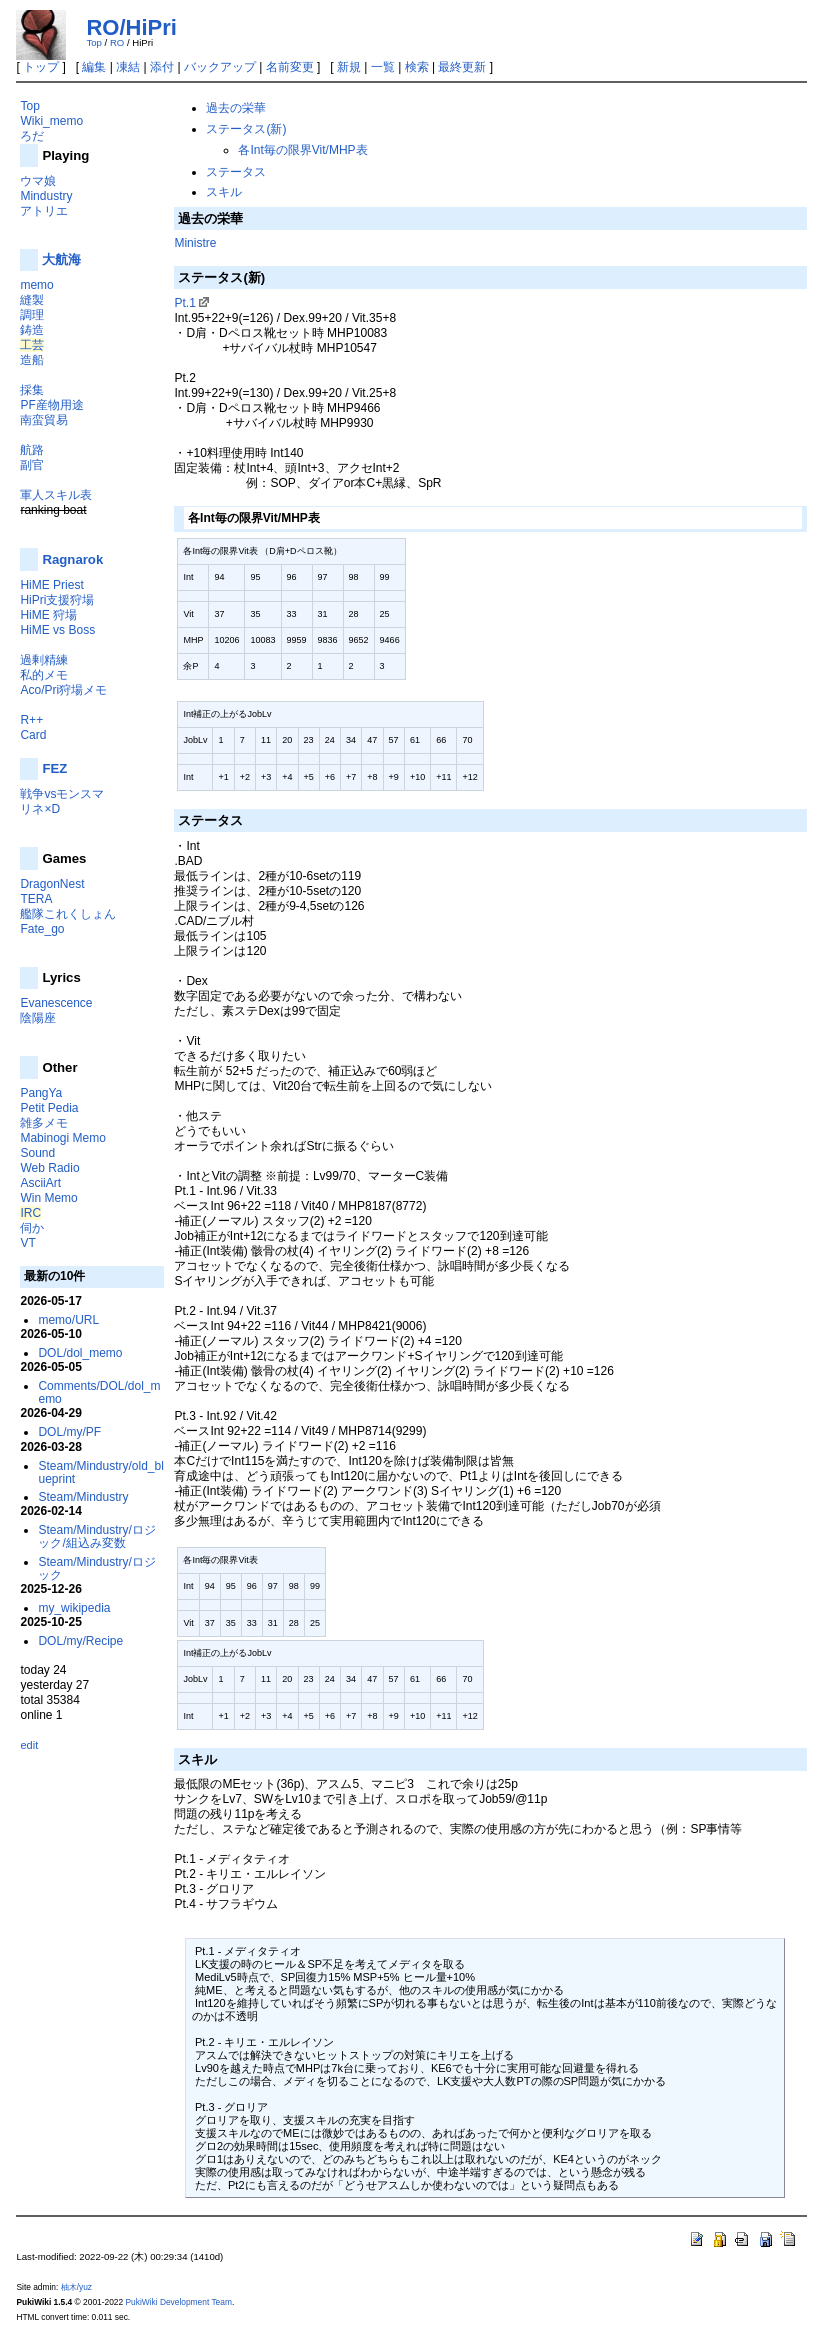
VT (27, 1243)
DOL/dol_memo (80, 1353)
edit (29, 1745)
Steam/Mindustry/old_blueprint (100, 1472)
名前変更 (290, 67)
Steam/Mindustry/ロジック (96, 1568)
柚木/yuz (76, 2287)
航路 (32, 450)
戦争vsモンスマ (62, 794)
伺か (32, 1228)
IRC (30, 1213)
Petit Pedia (49, 1108)
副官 (32, 465)
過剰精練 (44, 660)
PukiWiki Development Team (178, 2302)
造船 (32, 360)
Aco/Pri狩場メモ (63, 690)
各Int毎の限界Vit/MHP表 (302, 150)
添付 (162, 67)
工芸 (32, 345)
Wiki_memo (51, 121)
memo (36, 285)
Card (33, 735)
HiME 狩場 (48, 615)
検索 (417, 67)
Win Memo (48, 1198)
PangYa (41, 1093)
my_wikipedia (74, 1608)
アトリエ (44, 211)
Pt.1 (184, 303)
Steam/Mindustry (83, 1497)
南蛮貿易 (44, 420)
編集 (94, 67)
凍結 (128, 67)
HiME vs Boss (57, 630)
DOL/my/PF (69, 1432)
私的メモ (44, 675)
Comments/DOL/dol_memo (99, 1392)
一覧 (383, 67)
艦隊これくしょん (68, 914)
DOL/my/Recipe (80, 1641)
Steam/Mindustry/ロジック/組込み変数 (96, 1536)
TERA (36, 899)
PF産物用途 (51, 405)
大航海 (61, 259)
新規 (349, 67)
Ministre (195, 243)
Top (93, 42)
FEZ (54, 768)
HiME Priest (51, 585)
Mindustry (46, 196)
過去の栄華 (236, 108)
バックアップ (220, 67)
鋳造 (32, 330)
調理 (32, 315)
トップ (41, 67)
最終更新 (462, 67)
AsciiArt (40, 1183)
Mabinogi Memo (62, 1138)
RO (117, 42)
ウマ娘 (38, 181)
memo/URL (68, 1320)
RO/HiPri (131, 27)
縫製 (32, 300)
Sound (37, 1153)
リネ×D (40, 809)
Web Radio (49, 1168)
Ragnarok (72, 559)
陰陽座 (38, 1018)
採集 (32, 390)
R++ (31, 720)
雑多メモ (44, 1123)
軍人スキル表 (56, 495)
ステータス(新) (246, 129)
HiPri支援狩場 (57, 600)
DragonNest (52, 884)
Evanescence (56, 1003)
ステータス (236, 172)
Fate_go (42, 929)
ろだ (32, 136)
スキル (224, 192)
